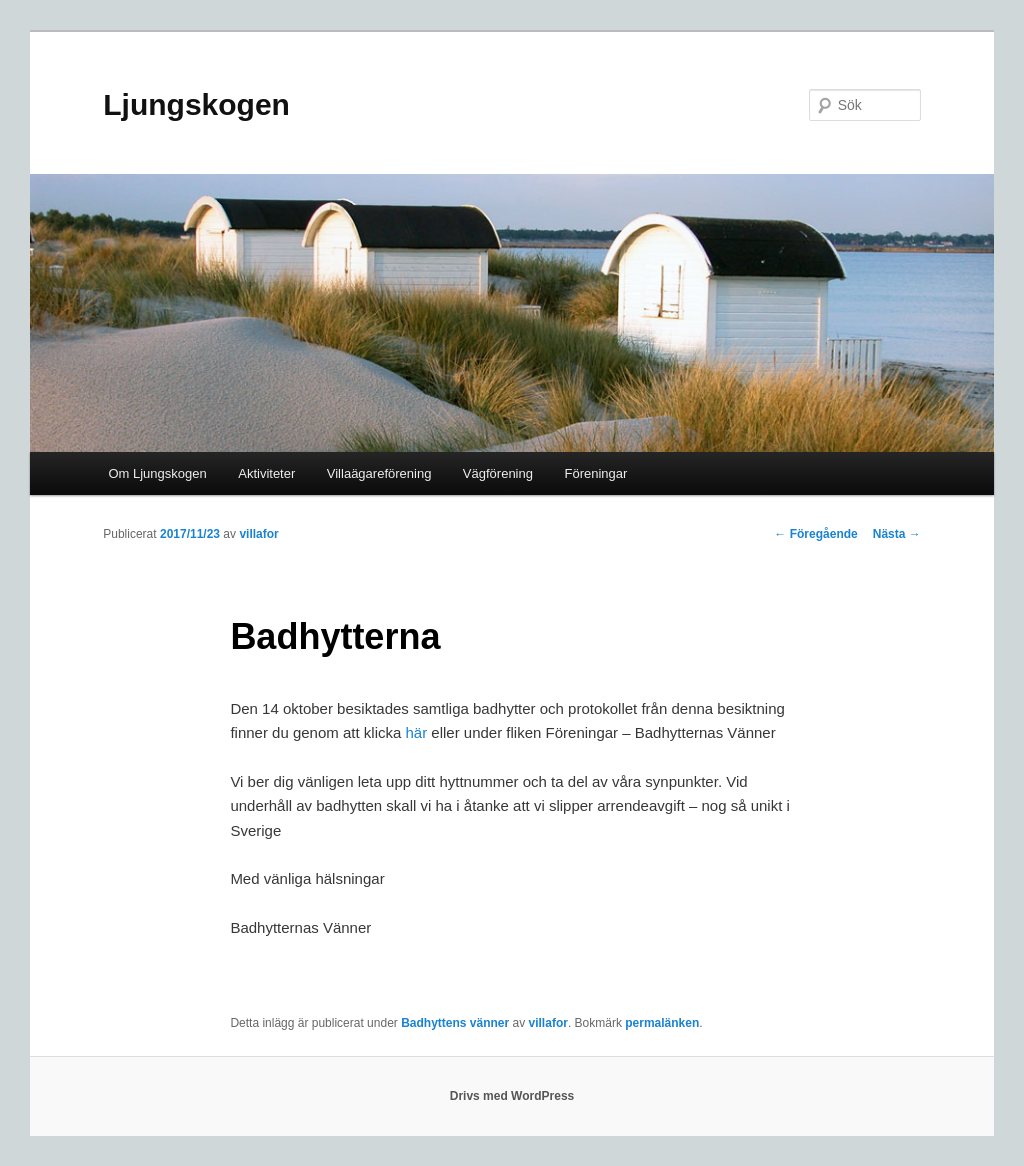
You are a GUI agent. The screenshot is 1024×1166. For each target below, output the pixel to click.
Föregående (815, 534)
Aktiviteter (266, 473)
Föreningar (595, 473)
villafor (258, 534)
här (416, 732)
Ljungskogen (196, 104)
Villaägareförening (379, 473)
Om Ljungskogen (157, 473)
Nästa (897, 534)
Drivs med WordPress (512, 1096)
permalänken (662, 1023)
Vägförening (498, 473)
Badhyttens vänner (455, 1023)
